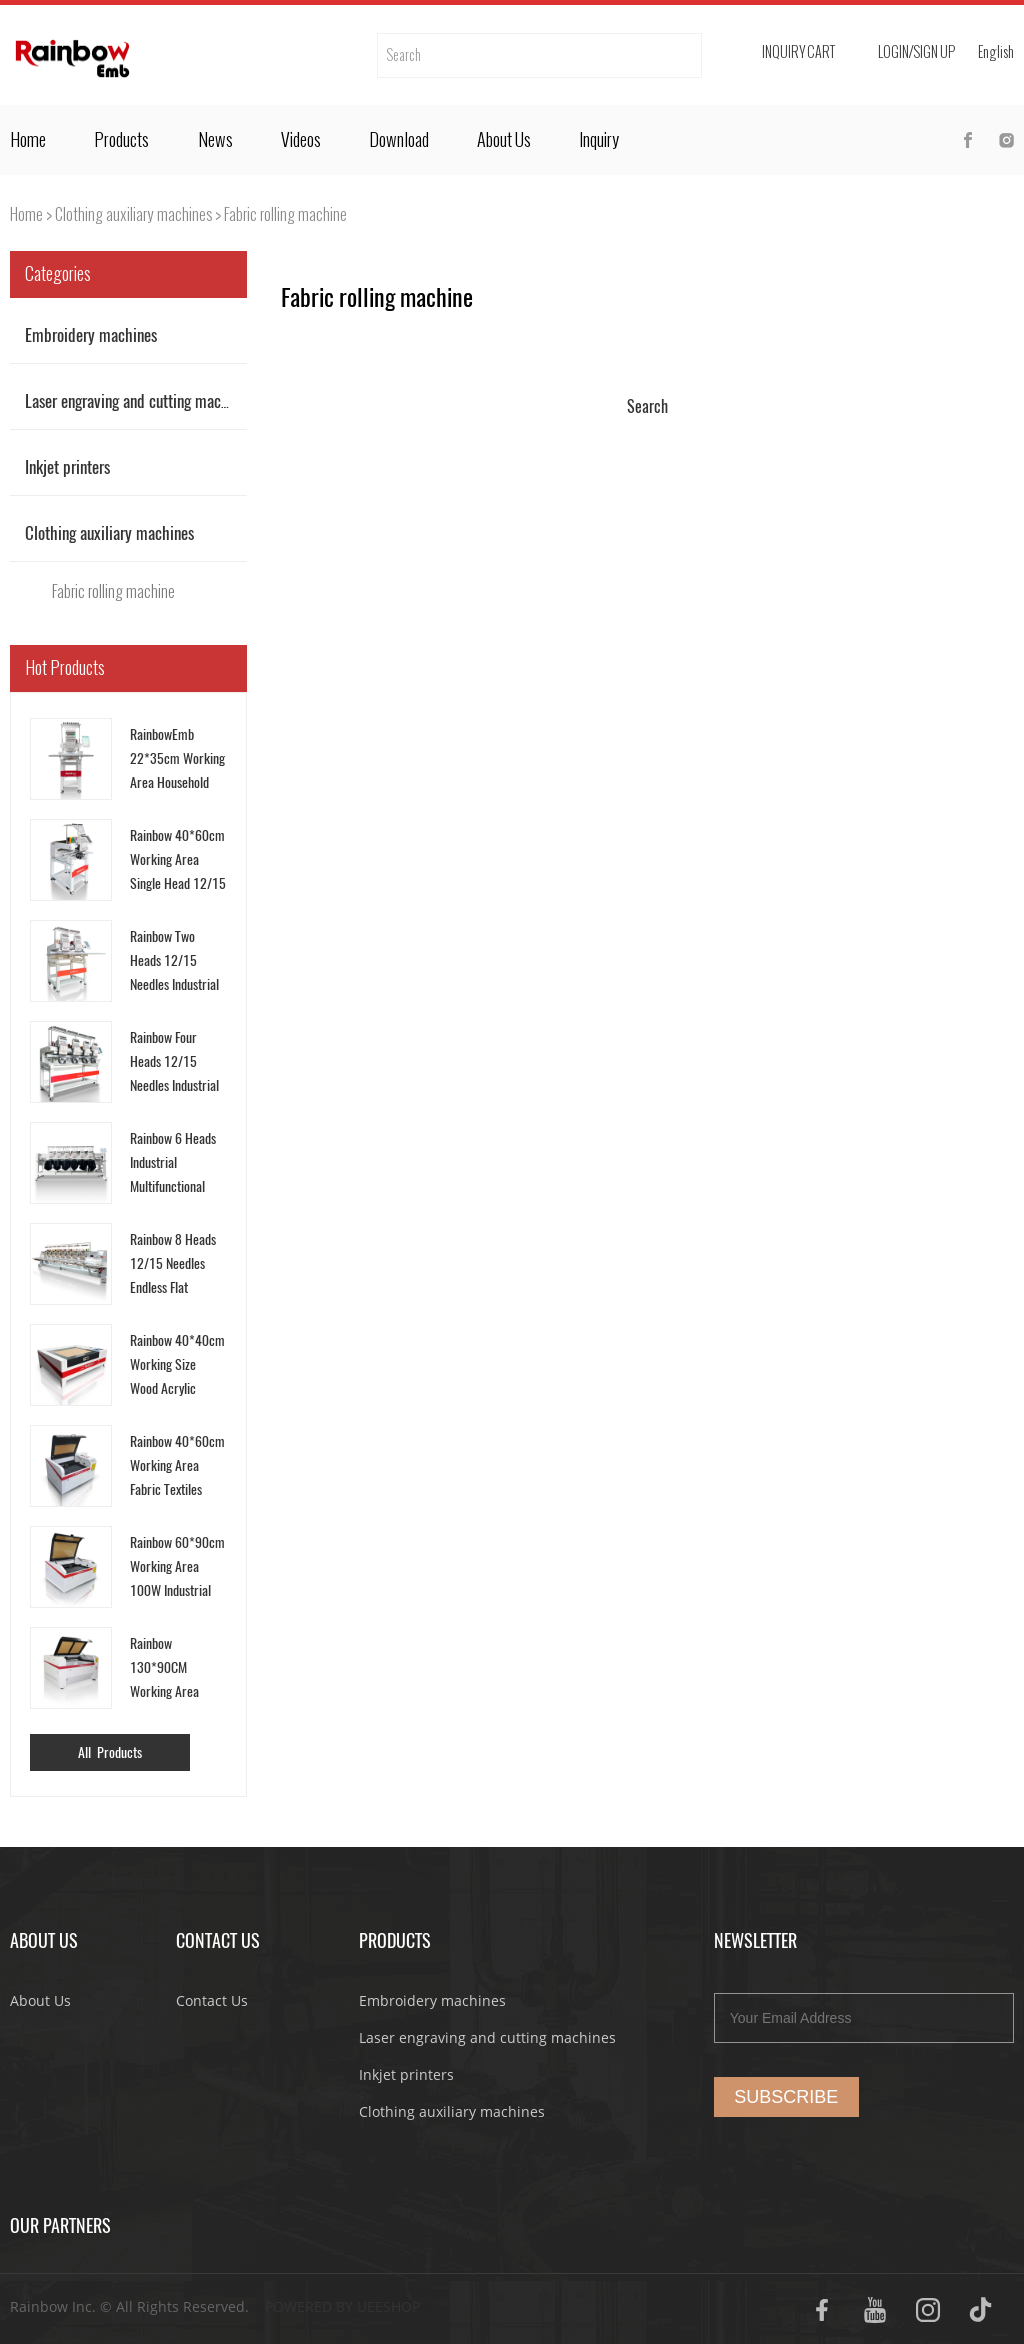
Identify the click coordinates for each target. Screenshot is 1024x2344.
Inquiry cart (798, 52)
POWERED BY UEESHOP (342, 2306)
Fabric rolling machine (285, 214)
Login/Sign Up (916, 52)
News (215, 140)
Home (28, 140)
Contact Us (212, 2000)
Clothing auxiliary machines (133, 214)
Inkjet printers (67, 467)
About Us (504, 140)
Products (121, 140)
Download (399, 140)
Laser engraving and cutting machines (139, 401)
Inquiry (599, 140)
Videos (301, 140)
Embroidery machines (91, 335)
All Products (110, 1752)
